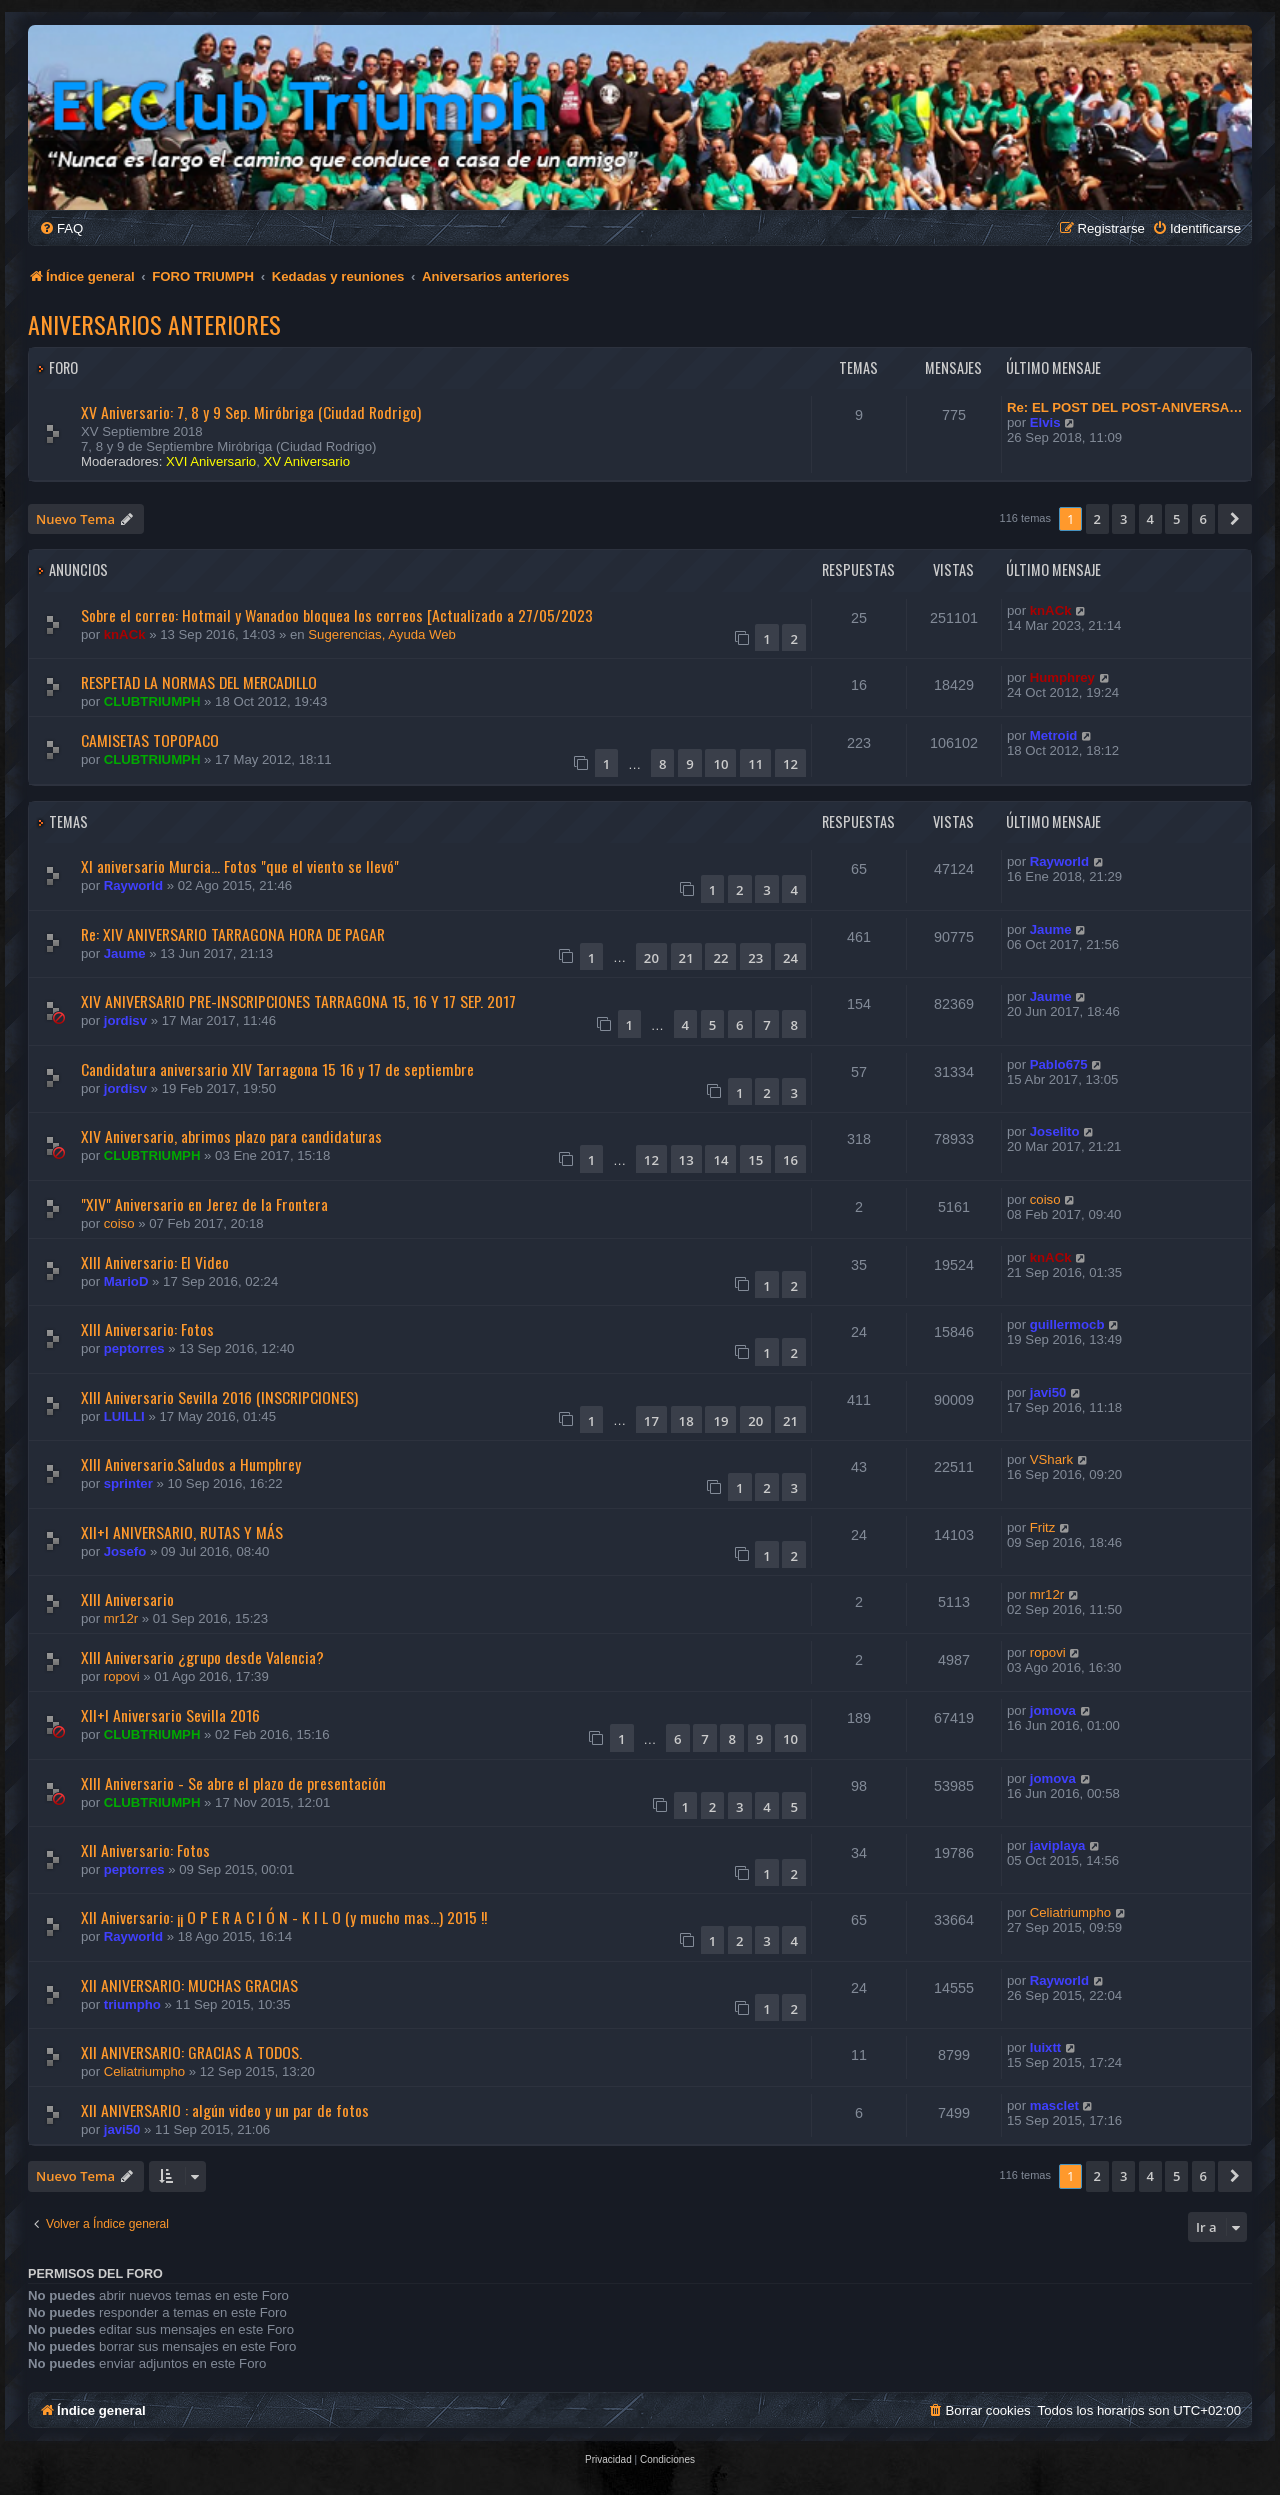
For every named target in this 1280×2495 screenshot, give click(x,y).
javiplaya (1058, 1845)
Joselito (1055, 1131)
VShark (1051, 1459)
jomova (1053, 1710)
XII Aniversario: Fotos (145, 1850)
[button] (1235, 519)
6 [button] (1203, 519)
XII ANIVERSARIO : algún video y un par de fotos (225, 2110)
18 (686, 1421)
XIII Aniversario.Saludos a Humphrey (191, 1464)
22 (720, 958)
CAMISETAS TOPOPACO (150, 740)
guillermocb (1067, 1324)
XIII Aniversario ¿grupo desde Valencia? (202, 1657)
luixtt (1046, 2047)
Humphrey (1062, 677)
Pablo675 (1059, 1064)
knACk (125, 634)
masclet (1054, 2105)
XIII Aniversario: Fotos (147, 1329)
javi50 (1048, 1392)
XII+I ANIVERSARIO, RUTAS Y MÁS (182, 1532)
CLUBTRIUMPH (152, 701)
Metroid (1054, 735)
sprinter (128, 1483)
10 (720, 764)
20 (651, 958)
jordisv (125, 1020)
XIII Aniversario (127, 1599)
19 (720, 1421)
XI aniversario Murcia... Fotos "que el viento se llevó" (240, 866)
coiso (119, 1223)
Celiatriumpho (1070, 1912)
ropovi (122, 1676)
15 (755, 1160)
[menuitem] (61, 228)
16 (790, 1160)
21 (686, 958)
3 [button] (1123, 519)
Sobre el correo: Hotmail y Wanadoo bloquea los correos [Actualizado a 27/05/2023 (337, 615)
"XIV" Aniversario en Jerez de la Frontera (204, 1204)
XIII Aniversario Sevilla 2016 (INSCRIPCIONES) (219, 1397)
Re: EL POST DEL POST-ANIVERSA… (1124, 407)
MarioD (126, 1281)
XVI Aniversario (211, 461)
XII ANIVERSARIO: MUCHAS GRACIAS (189, 1985)
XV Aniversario (307, 461)
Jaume (125, 953)
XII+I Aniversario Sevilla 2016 (170, 1715)
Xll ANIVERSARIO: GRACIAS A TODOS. (191, 2052)
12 (790, 764)
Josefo (125, 1551)
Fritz (1043, 1527)
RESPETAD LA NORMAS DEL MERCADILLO (199, 682)
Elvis (1045, 422)
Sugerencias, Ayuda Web (382, 634)
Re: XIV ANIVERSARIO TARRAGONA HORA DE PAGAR (233, 934)
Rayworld (133, 885)
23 (755, 958)
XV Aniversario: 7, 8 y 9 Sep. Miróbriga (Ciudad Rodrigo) (251, 412)
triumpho (132, 2004)
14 (720, 1160)
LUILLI (124, 1416)
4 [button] (1150, 519)
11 (755, 764)
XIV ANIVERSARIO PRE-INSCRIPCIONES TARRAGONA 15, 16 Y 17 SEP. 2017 (298, 1001)
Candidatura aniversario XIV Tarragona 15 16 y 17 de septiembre (277, 1069)
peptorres (134, 1348)
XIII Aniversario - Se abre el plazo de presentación (233, 1783)
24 (790, 958)
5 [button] (1176, 519)
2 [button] (1097, 519)
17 (651, 1421)
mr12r (121, 1618)
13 (686, 1160)
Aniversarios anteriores (154, 324)
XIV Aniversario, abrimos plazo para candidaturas (231, 1136)
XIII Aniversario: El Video (155, 1262)
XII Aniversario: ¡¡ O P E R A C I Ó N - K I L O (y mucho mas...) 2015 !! (284, 1917)
